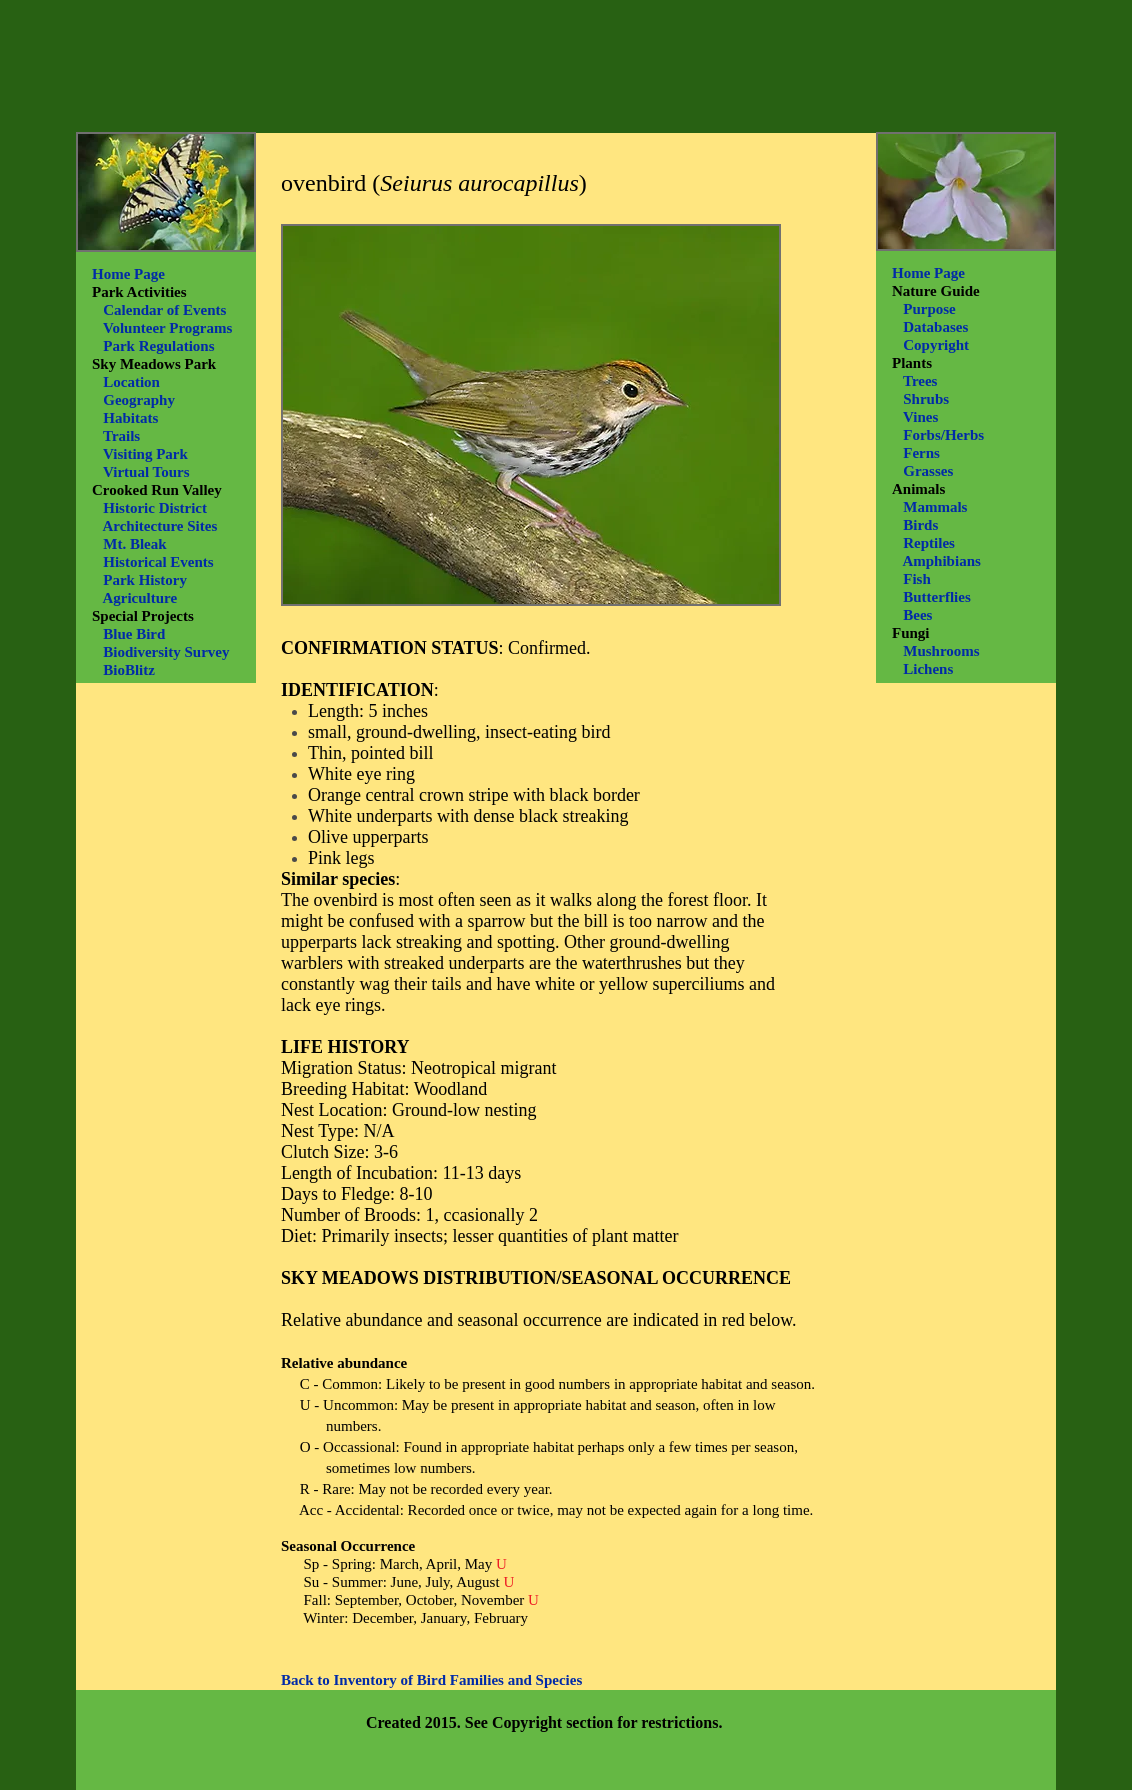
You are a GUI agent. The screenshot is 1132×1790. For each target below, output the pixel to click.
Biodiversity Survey (166, 652)
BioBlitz (129, 670)
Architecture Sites (159, 526)
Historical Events (158, 562)
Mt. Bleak (134, 544)
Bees (917, 615)
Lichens (928, 669)
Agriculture (139, 598)
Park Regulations (158, 346)
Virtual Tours (146, 472)
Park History (145, 580)
